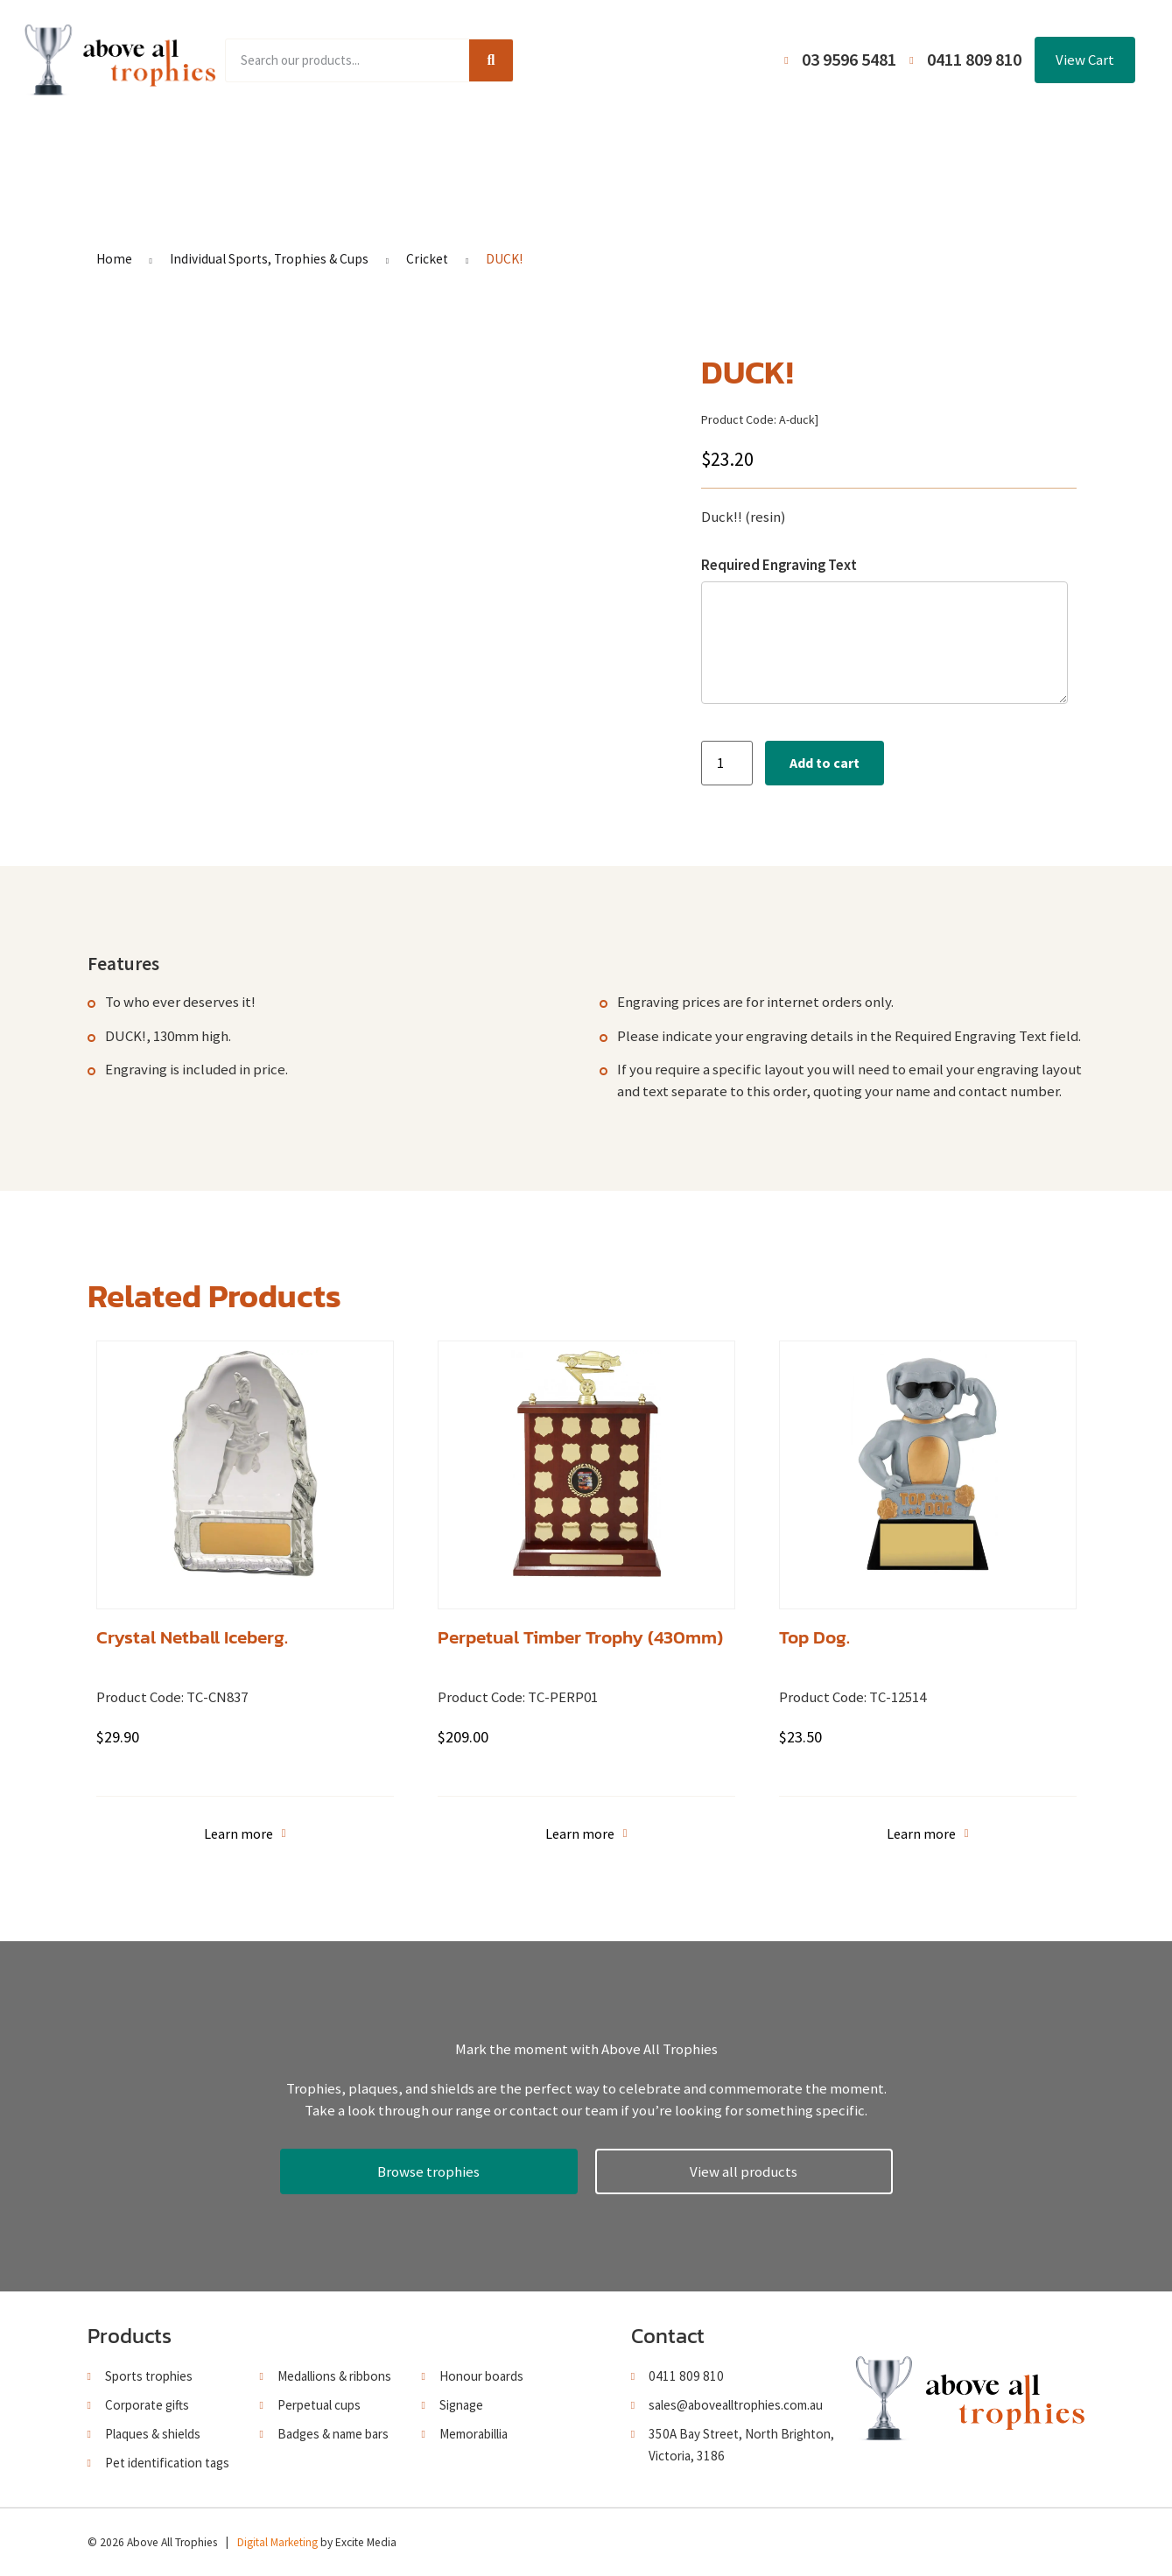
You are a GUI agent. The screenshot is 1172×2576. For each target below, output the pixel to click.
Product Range (314, 147)
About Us (578, 147)
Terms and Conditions (709, 147)
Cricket (427, 258)
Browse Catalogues (455, 147)
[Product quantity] (726, 763)
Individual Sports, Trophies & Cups (269, 258)
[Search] (491, 60)
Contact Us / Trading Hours (895, 147)
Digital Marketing (277, 2542)
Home (213, 147)
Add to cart (825, 762)
